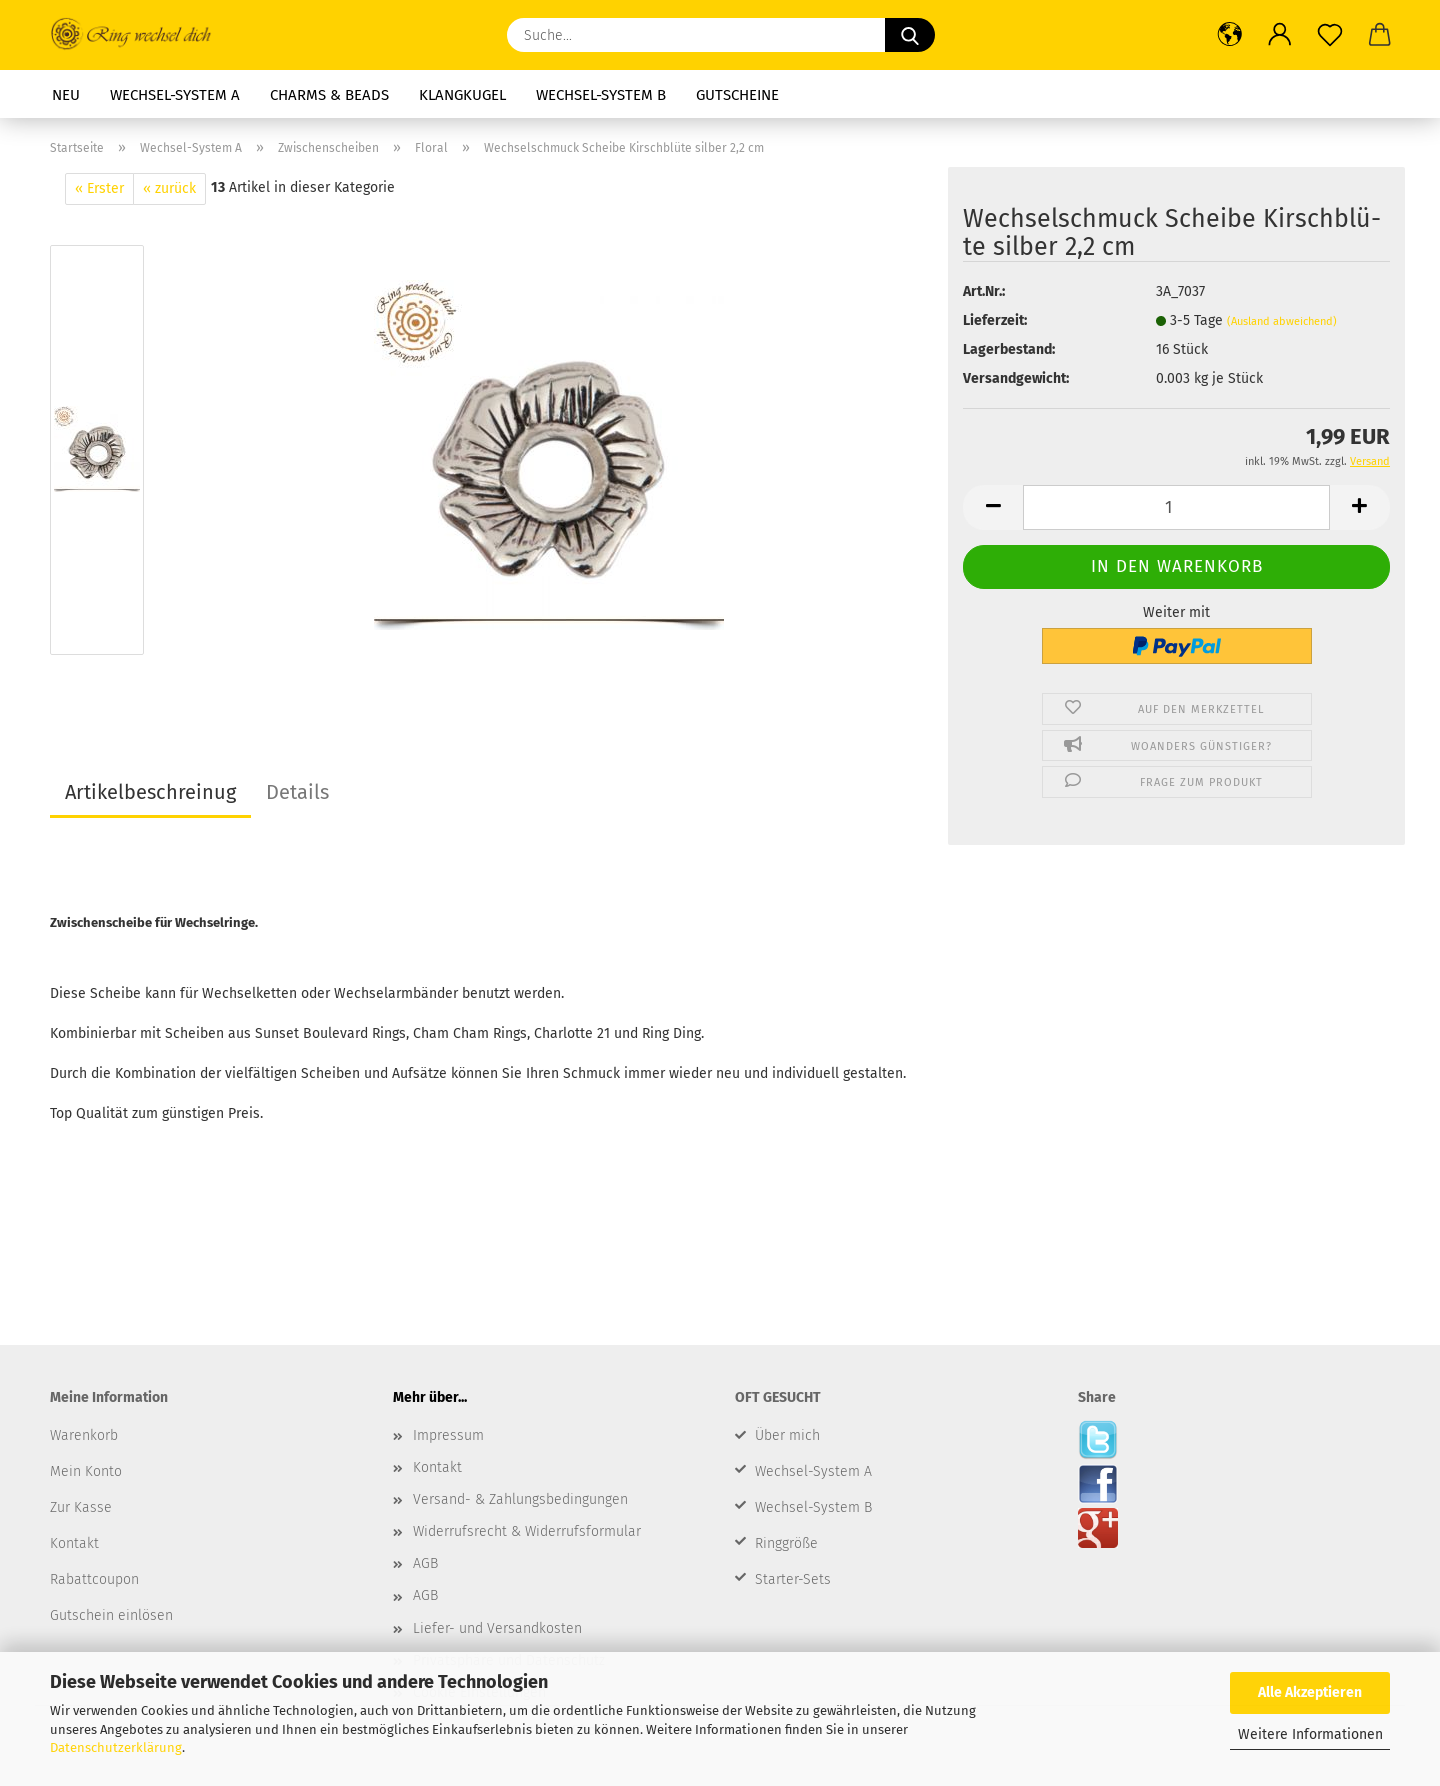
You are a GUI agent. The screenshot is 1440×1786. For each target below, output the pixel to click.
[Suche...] (910, 35)
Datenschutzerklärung (116, 1747)
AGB (425, 1563)
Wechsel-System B (601, 95)
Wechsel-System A (175, 95)
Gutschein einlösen (111, 1615)
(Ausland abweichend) (1282, 321)
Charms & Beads (329, 95)
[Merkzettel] (1330, 35)
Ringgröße (786, 1543)
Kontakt (437, 1467)
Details (297, 792)
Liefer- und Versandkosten (497, 1628)
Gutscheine (737, 95)
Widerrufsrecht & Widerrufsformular (527, 1531)
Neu (66, 95)
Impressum (448, 1435)
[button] (1230, 35)
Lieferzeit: (995, 320)
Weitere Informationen (1310, 1734)
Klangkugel (462, 95)
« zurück (169, 188)
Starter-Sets (793, 1579)
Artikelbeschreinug (150, 792)
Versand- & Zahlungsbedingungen (520, 1499)
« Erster (99, 188)
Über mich (787, 1435)
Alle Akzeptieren (1310, 1692)
